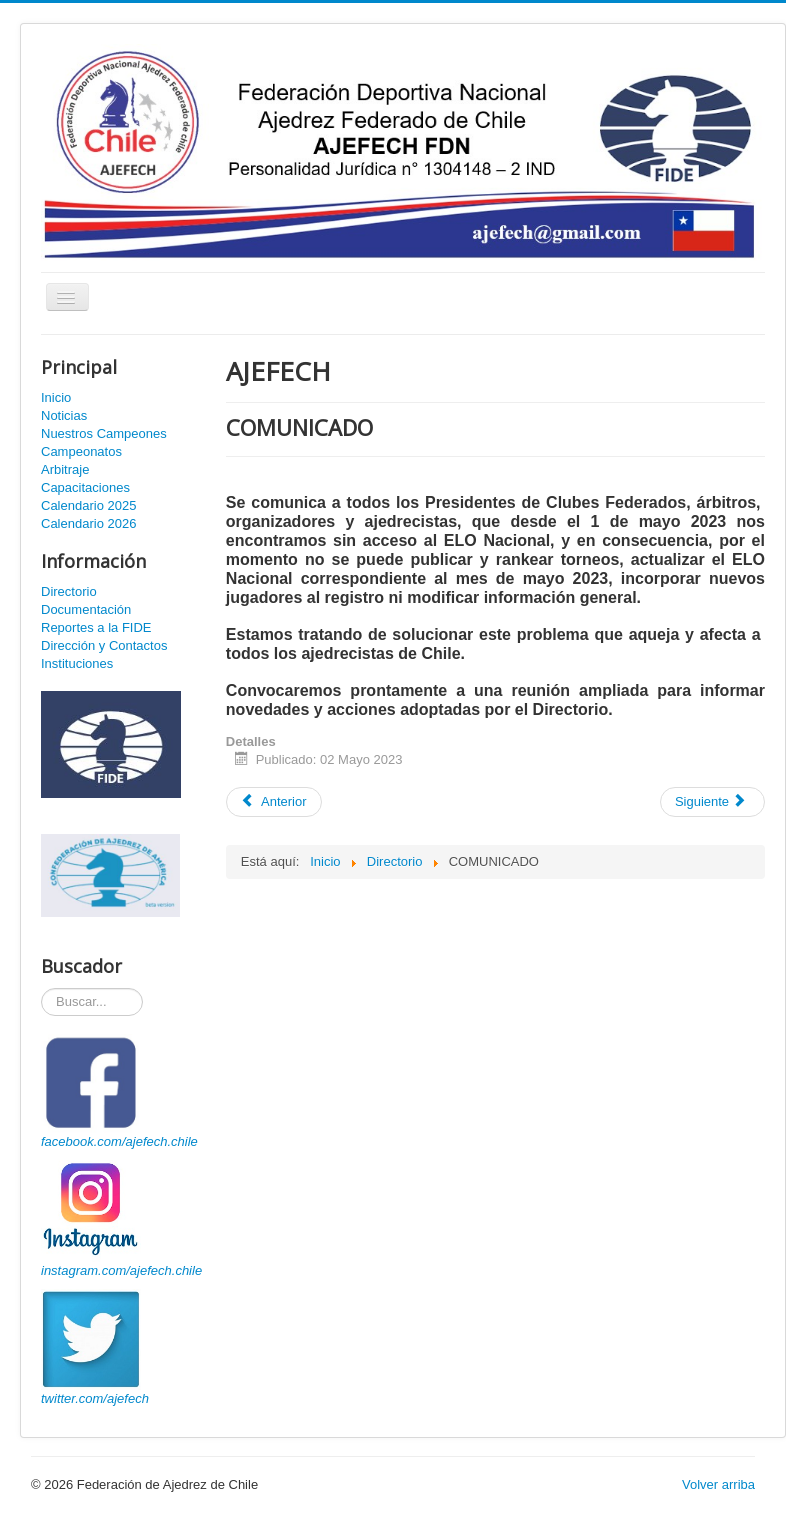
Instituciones (77, 663)
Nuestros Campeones (104, 433)
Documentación (86, 609)
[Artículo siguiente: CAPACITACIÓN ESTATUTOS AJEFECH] (712, 802)
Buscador (41, 988)
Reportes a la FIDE (96, 627)
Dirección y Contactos (104, 645)
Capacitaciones (85, 487)
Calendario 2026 (88, 523)
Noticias (64, 415)
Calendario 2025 (88, 505)
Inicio (56, 397)
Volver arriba (718, 1484)
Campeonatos (81, 451)
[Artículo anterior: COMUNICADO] (274, 802)
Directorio (69, 591)
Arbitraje (65, 469)
